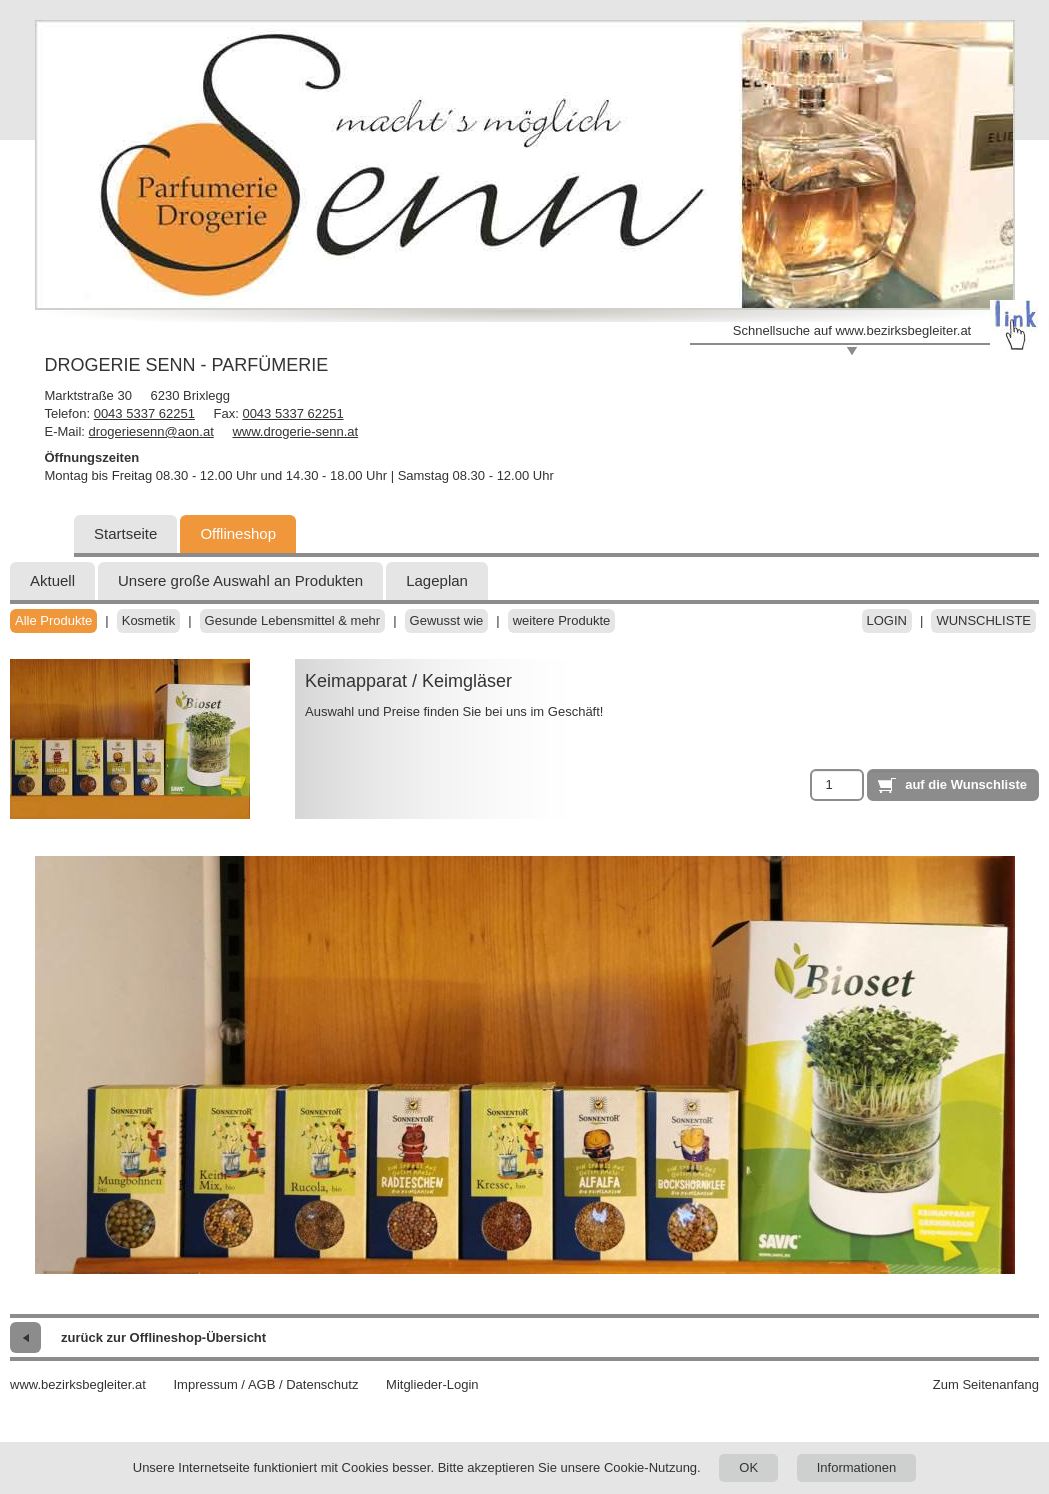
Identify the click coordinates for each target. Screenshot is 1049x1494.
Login (887, 620)
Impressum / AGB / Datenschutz (265, 1384)
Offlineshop (238, 533)
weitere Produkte (562, 620)
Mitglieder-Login (432, 1384)
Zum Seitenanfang (986, 1384)
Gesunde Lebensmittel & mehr (293, 620)
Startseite (125, 533)
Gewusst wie (447, 620)
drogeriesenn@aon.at (151, 431)
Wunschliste (983, 620)
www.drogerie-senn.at (295, 431)
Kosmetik (148, 620)
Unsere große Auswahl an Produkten (240, 580)
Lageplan (437, 580)
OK (748, 1467)
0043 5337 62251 (144, 413)
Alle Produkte (53, 620)
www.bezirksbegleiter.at (78, 1384)
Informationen (857, 1467)
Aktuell (52, 580)
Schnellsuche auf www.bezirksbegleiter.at (852, 330)
